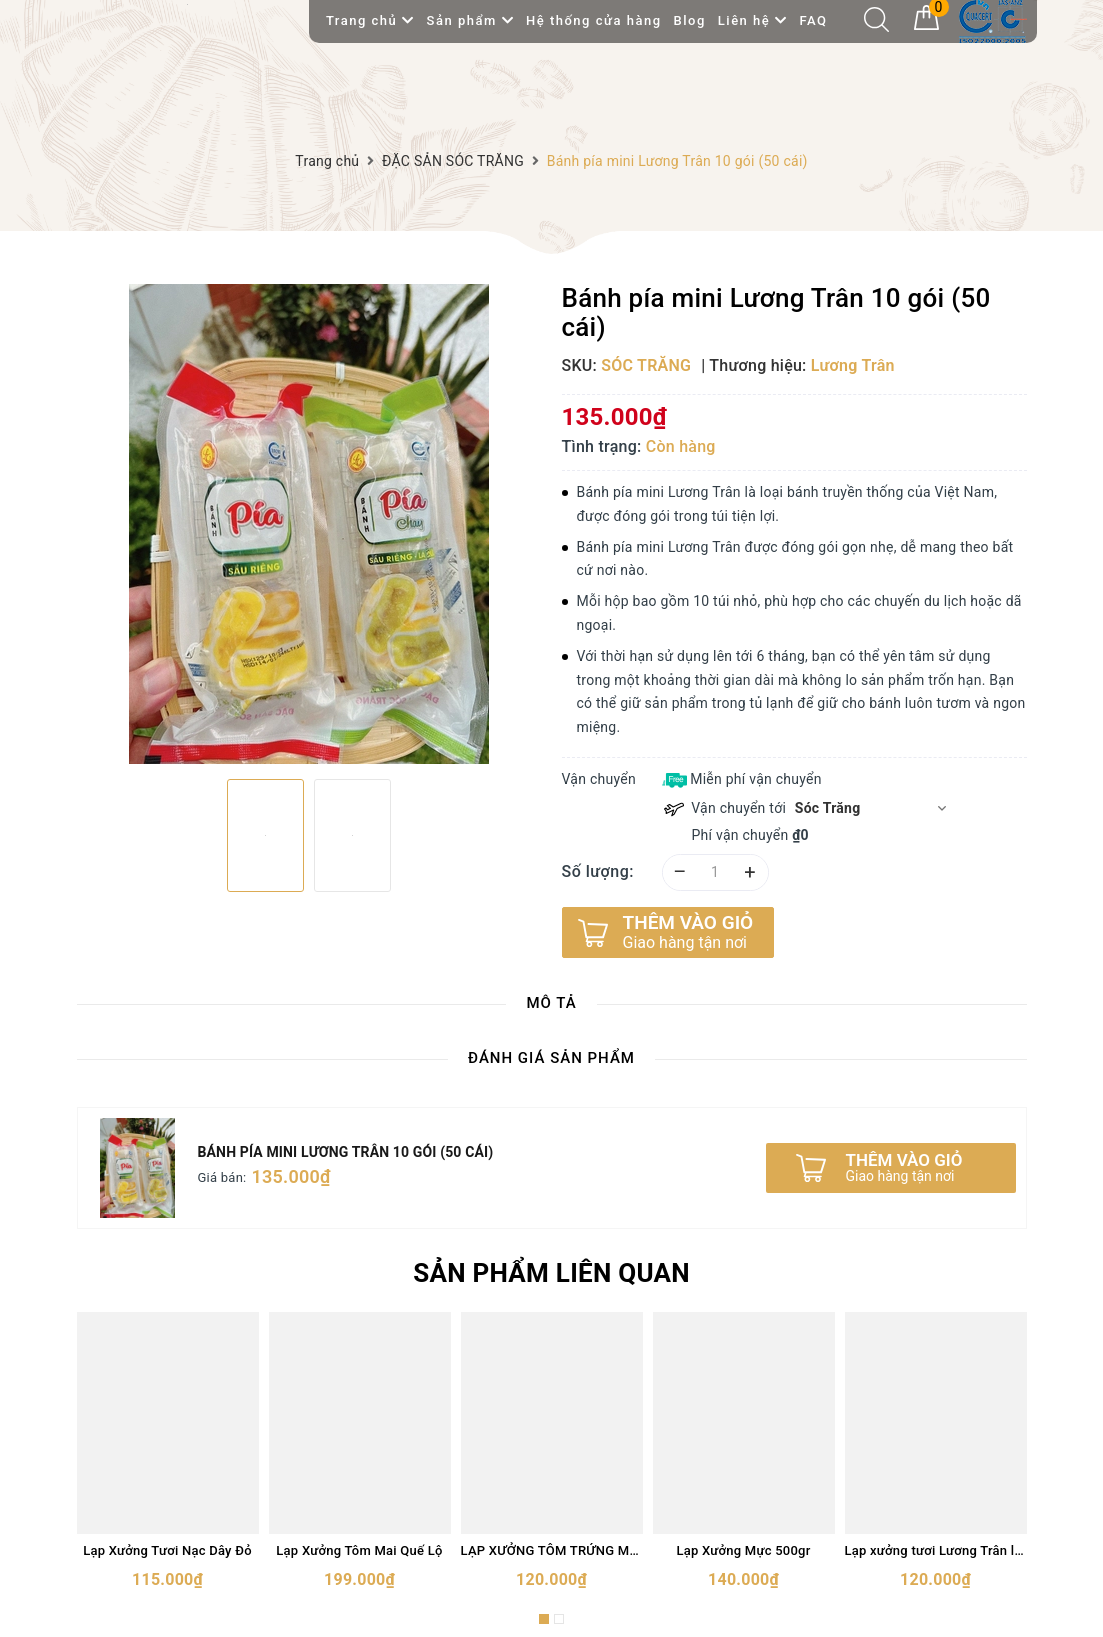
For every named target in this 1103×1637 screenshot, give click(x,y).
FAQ (813, 20)
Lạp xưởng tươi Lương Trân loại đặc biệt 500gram (936, 1550)
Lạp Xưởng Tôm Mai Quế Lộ (359, 1550)
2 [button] (559, 1619)
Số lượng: (598, 871)
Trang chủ (370, 20)
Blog (690, 20)
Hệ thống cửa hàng (594, 20)
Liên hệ (753, 20)
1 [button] (544, 1619)
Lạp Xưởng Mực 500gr (743, 1550)
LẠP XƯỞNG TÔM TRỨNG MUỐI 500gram (552, 1550)
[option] (309, 524)
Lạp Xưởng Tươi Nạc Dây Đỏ (167, 1550)
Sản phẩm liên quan (551, 1273)
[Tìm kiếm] (876, 27)
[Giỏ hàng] (926, 25)
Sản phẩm (470, 20)
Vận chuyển (599, 779)
